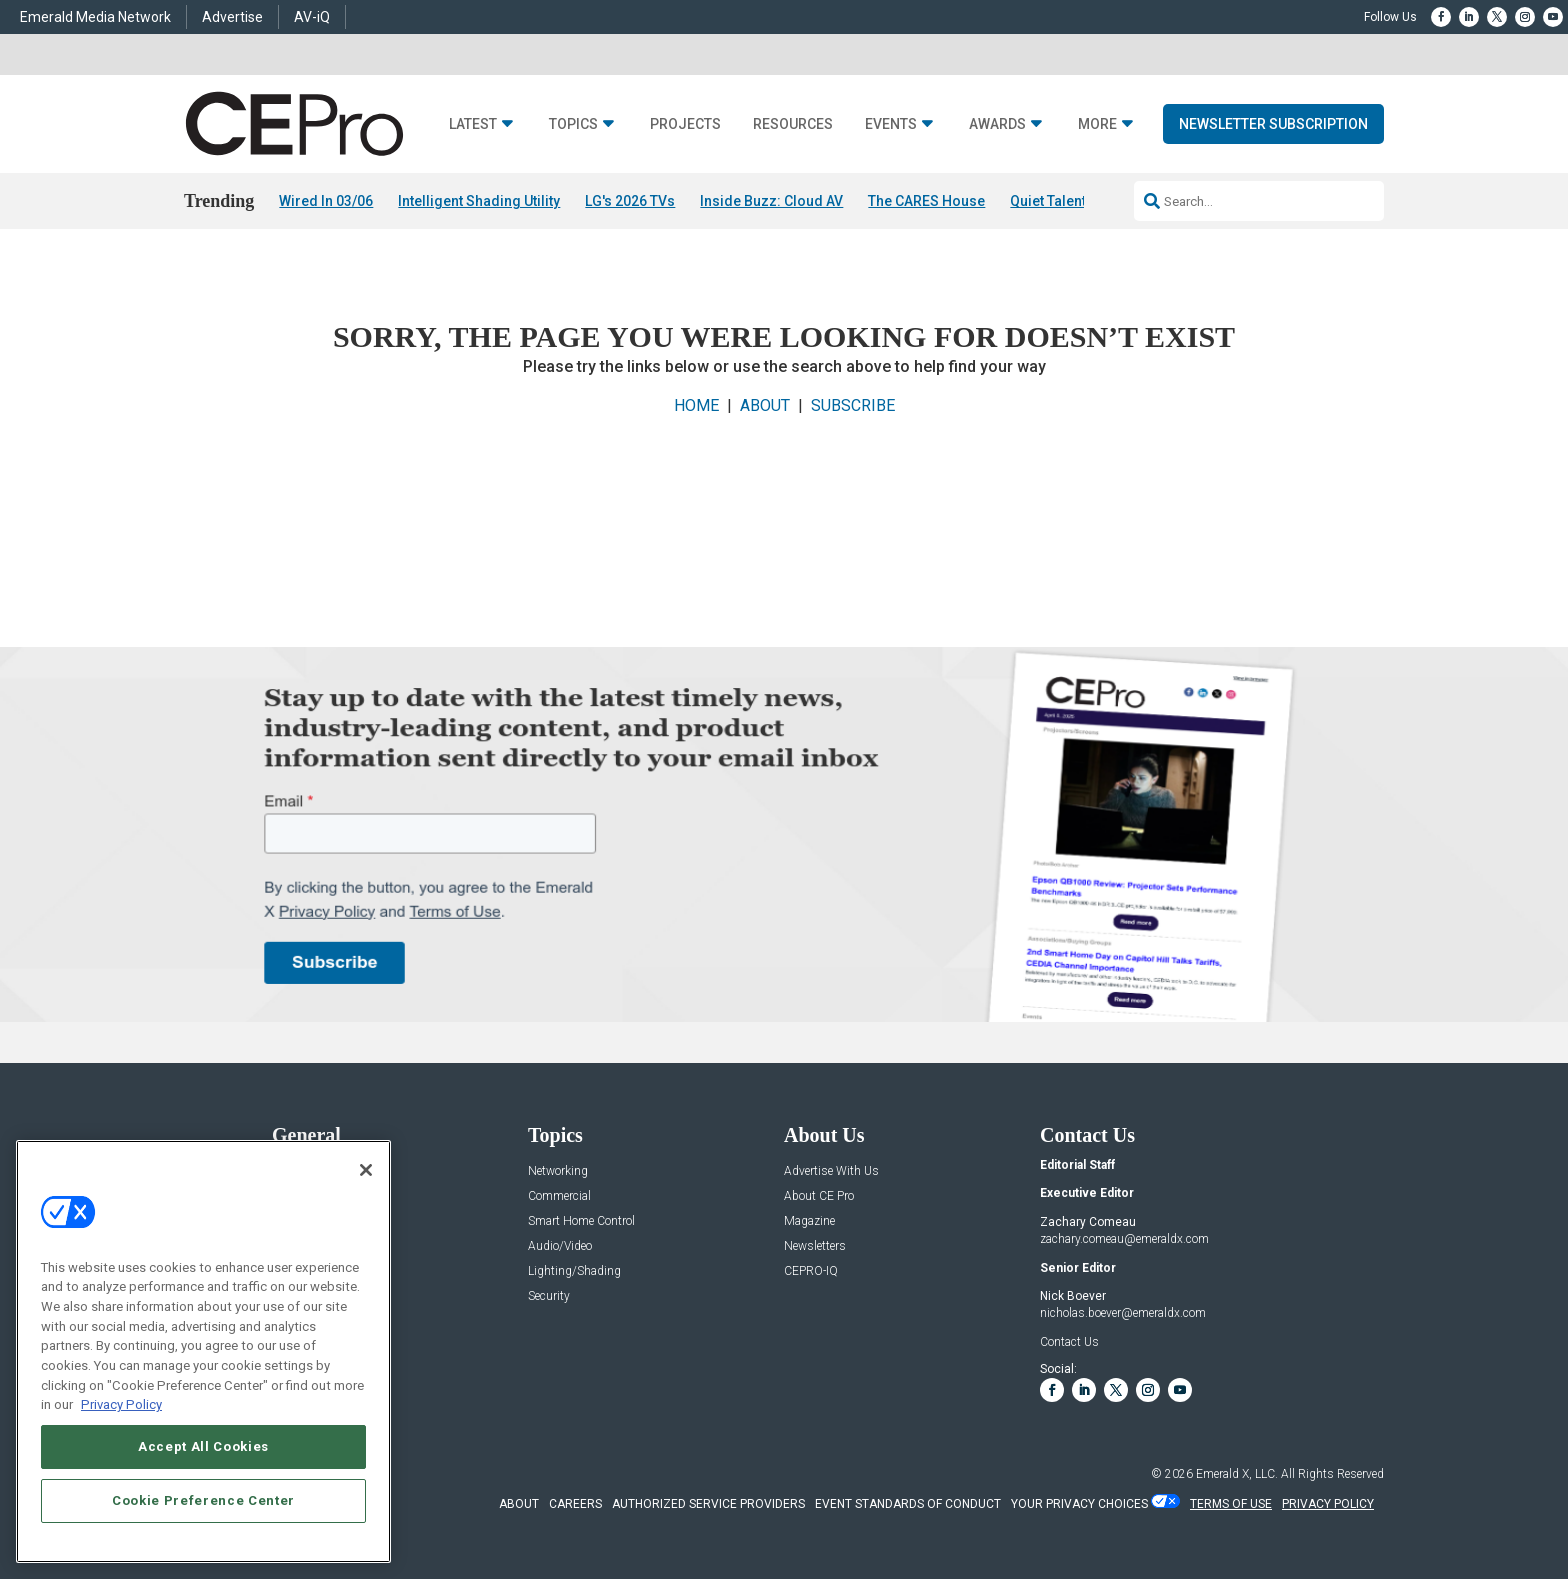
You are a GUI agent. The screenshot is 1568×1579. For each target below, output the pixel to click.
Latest (473, 124)
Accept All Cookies (203, 1446)
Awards (997, 124)
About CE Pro (819, 1196)
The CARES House (926, 201)
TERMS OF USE (1231, 1504)
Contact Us (1069, 1342)
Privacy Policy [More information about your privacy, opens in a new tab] (121, 1404)
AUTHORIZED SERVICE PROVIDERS (708, 1504)
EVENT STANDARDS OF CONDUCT (908, 1504)
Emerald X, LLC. (1237, 1474)
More (1097, 124)
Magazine (809, 1221)
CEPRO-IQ (811, 1271)
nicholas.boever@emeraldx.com (1123, 1314)
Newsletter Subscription (1273, 124)
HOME (696, 405)
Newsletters (815, 1246)
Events (891, 124)
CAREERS (575, 1504)
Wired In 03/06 (326, 201)
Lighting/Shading (574, 1271)
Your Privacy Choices (1079, 1504)
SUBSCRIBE (853, 405)
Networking (558, 1171)
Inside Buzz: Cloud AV (771, 201)
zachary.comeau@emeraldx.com (1124, 1239)
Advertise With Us (831, 1171)
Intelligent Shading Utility (479, 201)
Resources (793, 124)
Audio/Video (560, 1246)
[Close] (366, 1170)
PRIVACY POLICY (1328, 1504)
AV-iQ (312, 17)
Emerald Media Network (95, 17)
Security (549, 1296)
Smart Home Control (581, 1221)
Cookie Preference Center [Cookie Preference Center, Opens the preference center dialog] (203, 1500)
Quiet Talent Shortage (1080, 201)
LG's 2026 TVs (630, 201)
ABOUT (765, 405)
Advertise (232, 17)
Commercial (559, 1196)
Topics (573, 124)
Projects (685, 124)
